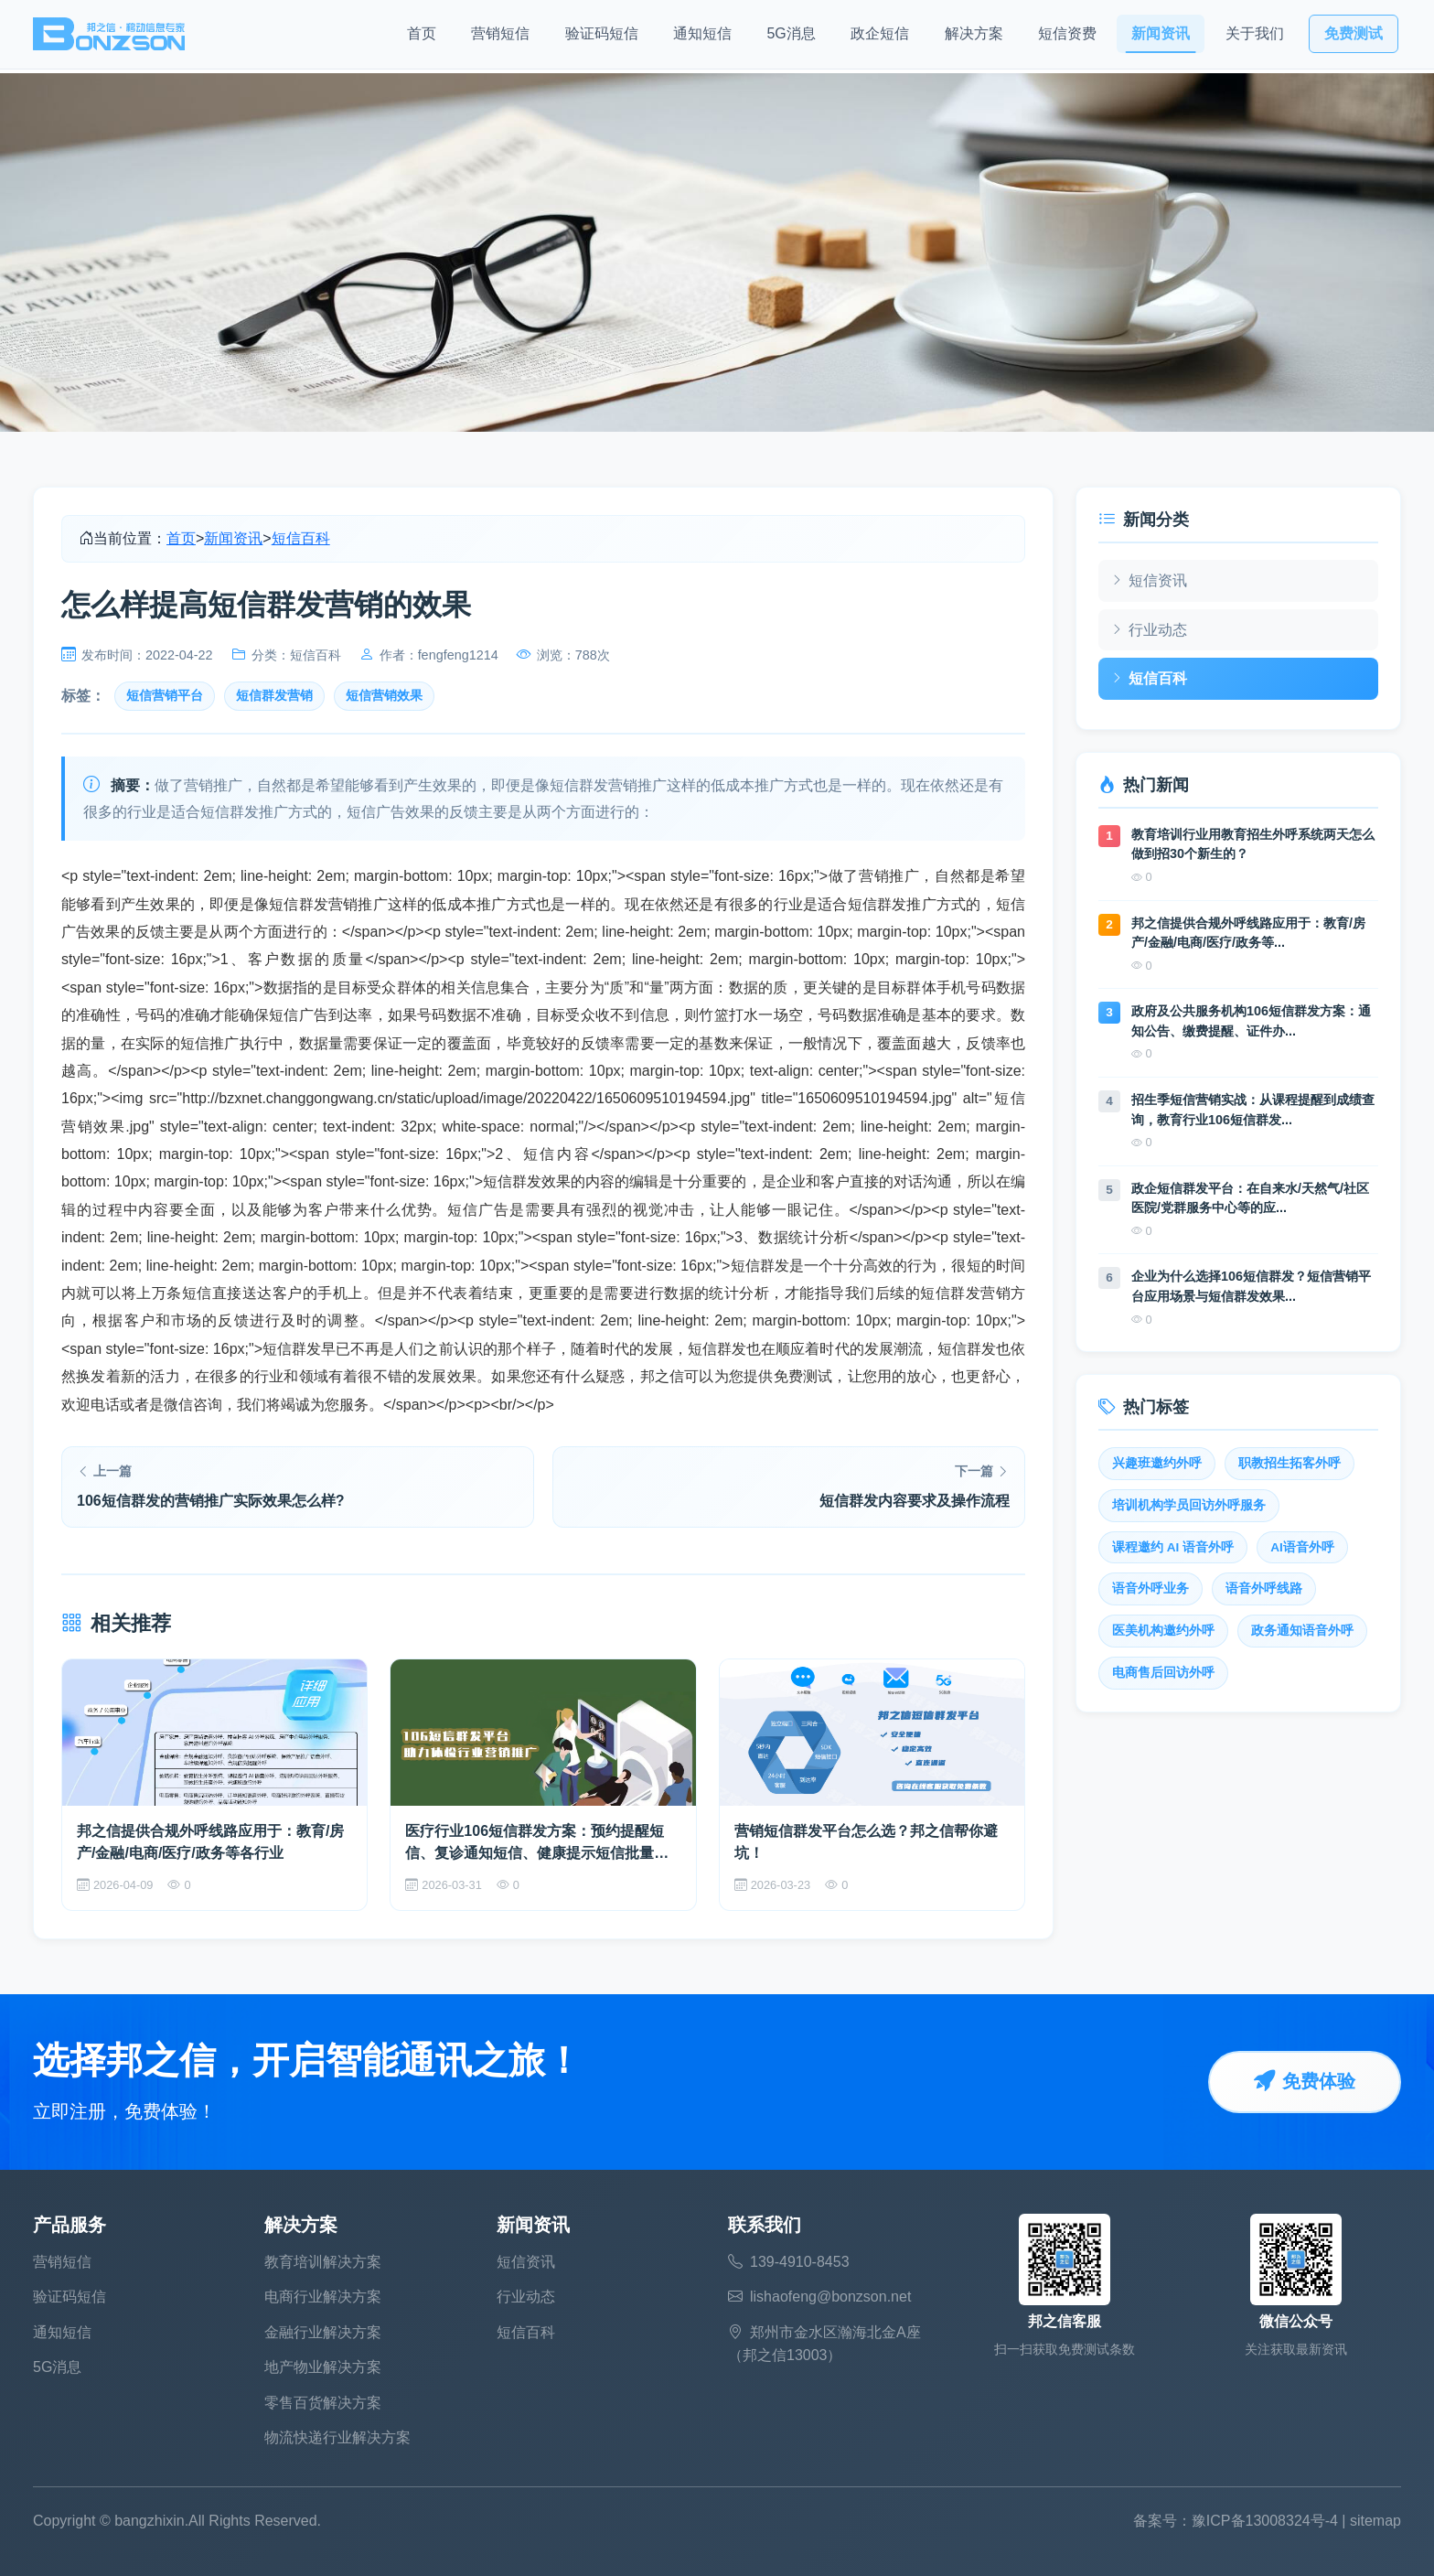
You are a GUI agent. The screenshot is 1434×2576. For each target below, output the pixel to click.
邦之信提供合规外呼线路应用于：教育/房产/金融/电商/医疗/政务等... (1248, 933)
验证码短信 (601, 37)
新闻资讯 (1160, 37)
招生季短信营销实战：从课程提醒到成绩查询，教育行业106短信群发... (1253, 1109)
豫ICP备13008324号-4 (1265, 2520)
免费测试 (1353, 37)
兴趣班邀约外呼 (1157, 1463)
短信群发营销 (274, 696)
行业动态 (1149, 629)
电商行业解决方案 (322, 2296)
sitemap (1375, 2520)
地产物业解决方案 (322, 2367)
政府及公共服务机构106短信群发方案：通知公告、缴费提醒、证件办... (1251, 1021)
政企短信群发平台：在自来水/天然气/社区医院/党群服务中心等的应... (1250, 1198)
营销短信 (500, 37)
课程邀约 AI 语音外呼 (1173, 1547)
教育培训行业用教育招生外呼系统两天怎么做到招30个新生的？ (1253, 844)
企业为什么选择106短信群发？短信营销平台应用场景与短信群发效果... (1251, 1286)
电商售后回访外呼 (1163, 1673)
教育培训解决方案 (322, 2262)
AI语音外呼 (1302, 1547)
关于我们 (1254, 37)
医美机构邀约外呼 (1163, 1630)
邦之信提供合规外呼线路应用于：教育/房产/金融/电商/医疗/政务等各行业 (210, 1842)
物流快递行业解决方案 (337, 2437)
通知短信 (702, 37)
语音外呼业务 (1150, 1588)
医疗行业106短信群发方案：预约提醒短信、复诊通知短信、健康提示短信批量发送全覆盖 (537, 1843)
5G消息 (790, 37)
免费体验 (1304, 2082)
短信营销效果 (384, 696)
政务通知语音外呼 (1302, 1630)
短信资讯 (1149, 581)
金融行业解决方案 (322, 2332)
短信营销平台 (164, 696)
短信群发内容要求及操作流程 (914, 1500)
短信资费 (1067, 37)
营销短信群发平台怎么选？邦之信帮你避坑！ (866, 1842)
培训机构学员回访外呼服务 (1189, 1505)
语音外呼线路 (1263, 1588)
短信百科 (301, 538)
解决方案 (974, 37)
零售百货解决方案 (322, 2402)
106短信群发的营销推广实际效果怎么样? (210, 1500)
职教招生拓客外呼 (1289, 1463)
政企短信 (880, 37)
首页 (421, 37)
